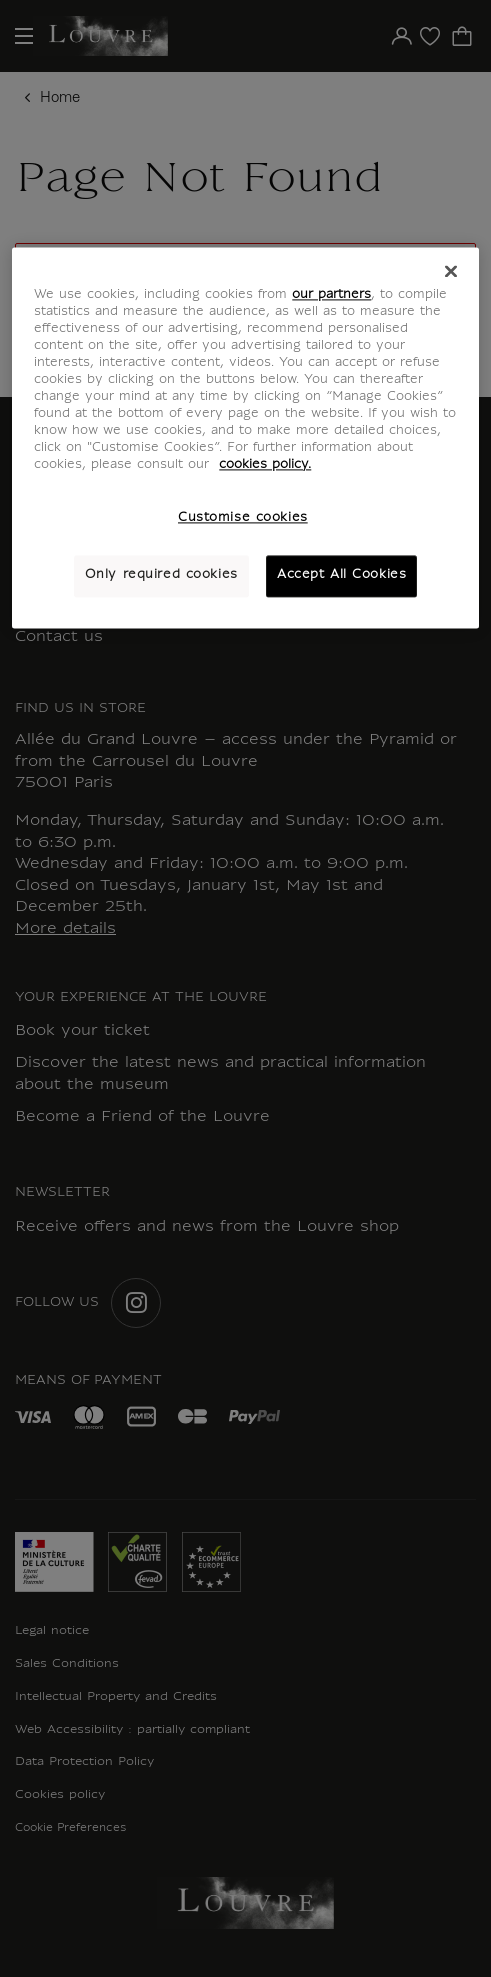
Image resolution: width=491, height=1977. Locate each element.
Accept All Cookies (341, 576)
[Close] (451, 271)
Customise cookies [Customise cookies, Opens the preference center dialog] (243, 519)
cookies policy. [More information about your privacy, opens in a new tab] (265, 466)
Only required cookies (161, 576)
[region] (245, 438)
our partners (331, 295)
